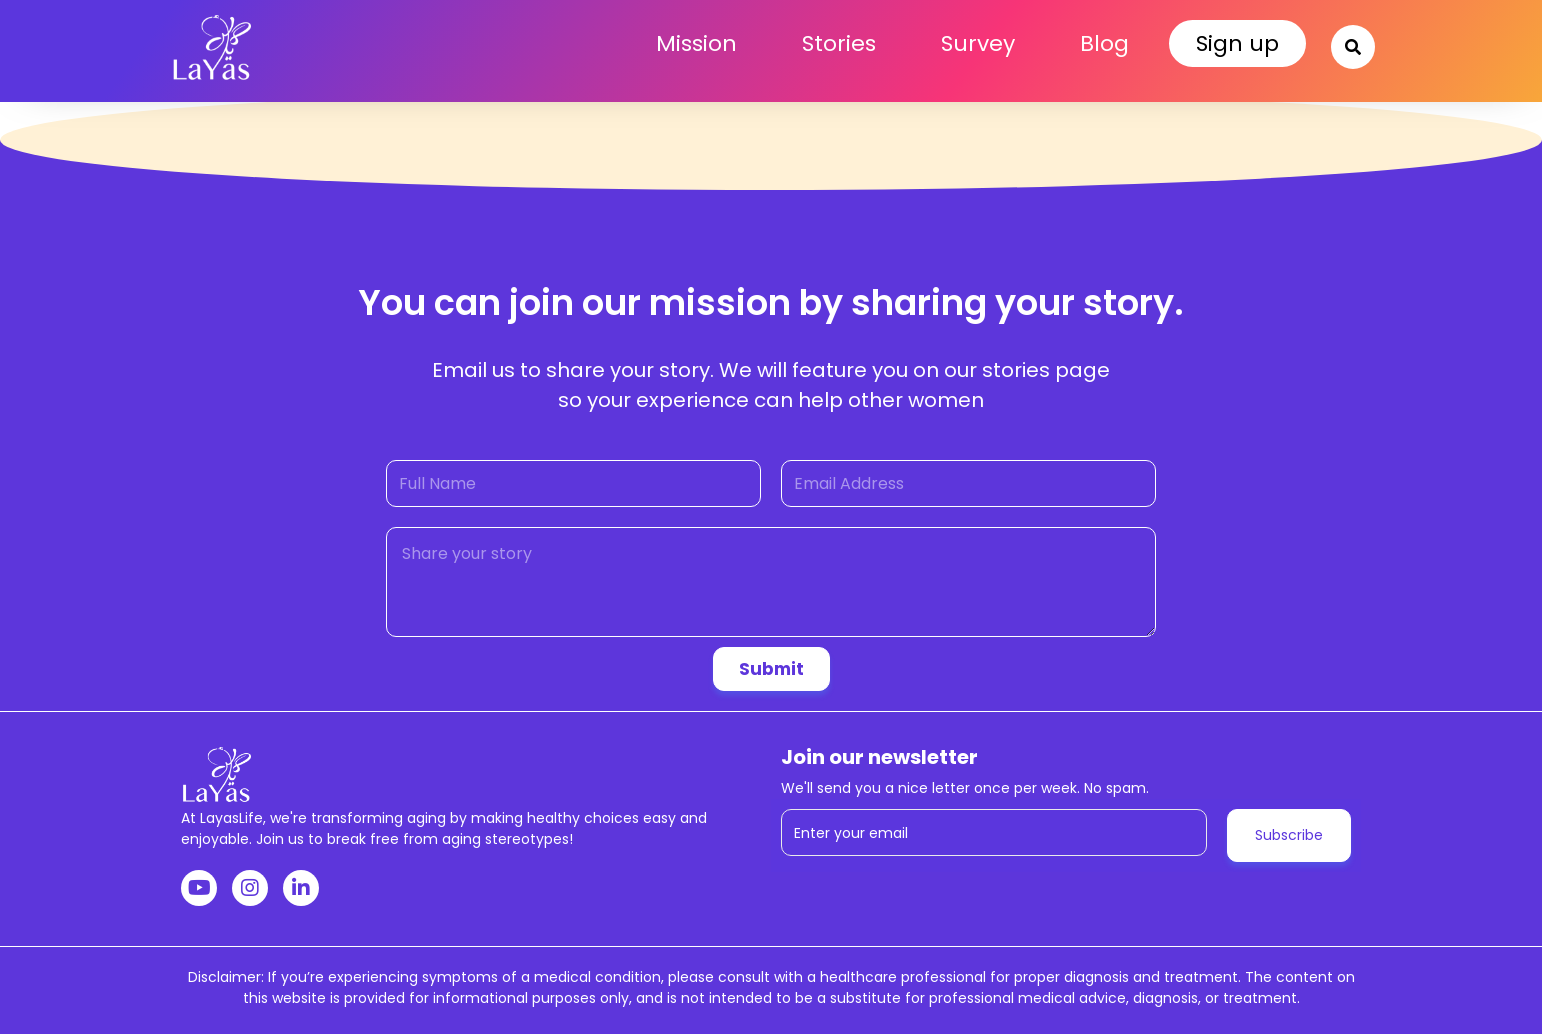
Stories (839, 43)
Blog (1104, 43)
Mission (696, 43)
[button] (1351, 45)
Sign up (1237, 43)
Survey (978, 43)
